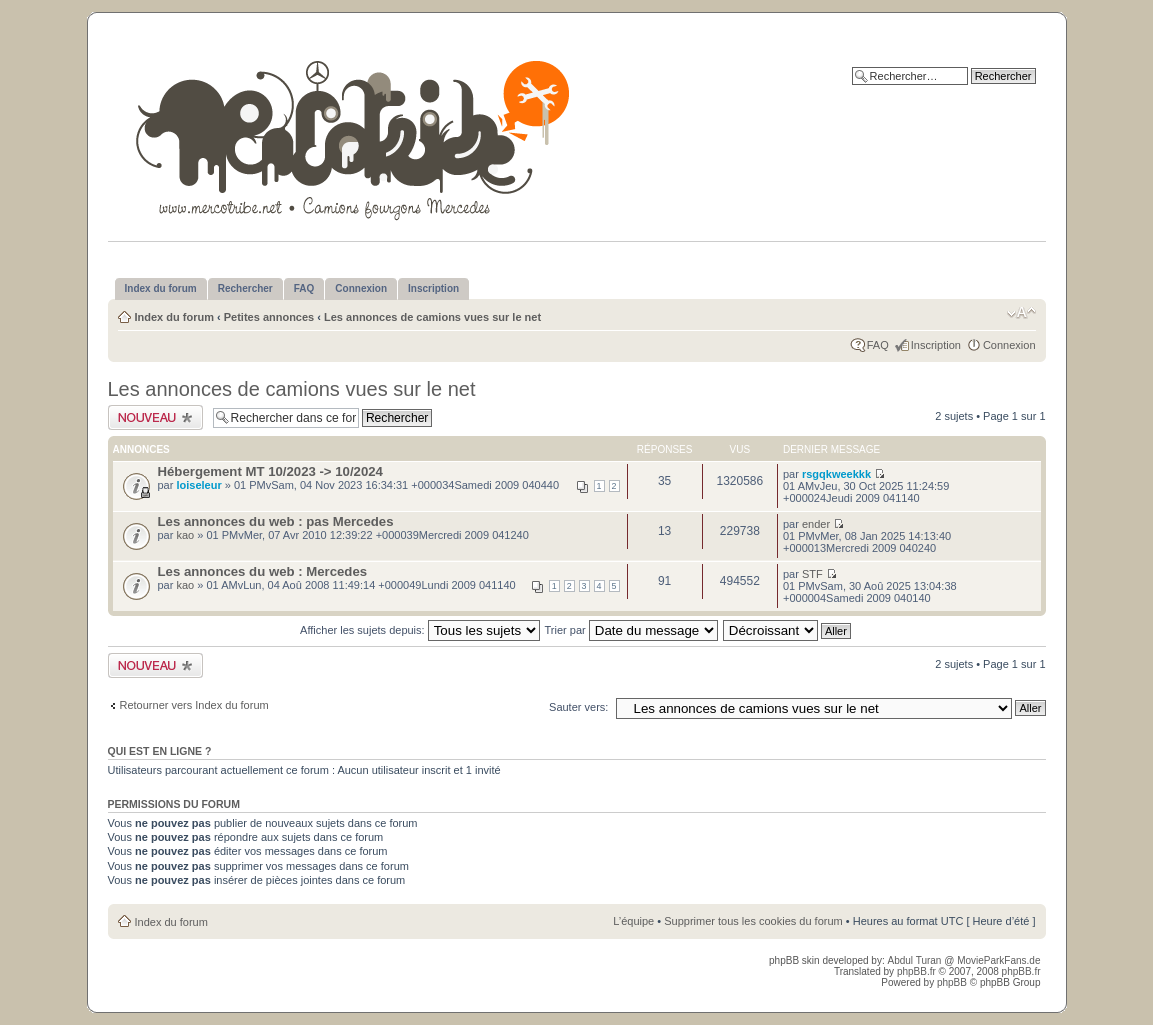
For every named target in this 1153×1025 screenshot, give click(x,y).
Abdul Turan (915, 960)
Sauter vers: (578, 707)
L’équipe (633, 921)
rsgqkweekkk (836, 474)
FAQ (878, 345)
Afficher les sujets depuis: (420, 630)
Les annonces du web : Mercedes (263, 571)
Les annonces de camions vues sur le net (432, 317)
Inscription (936, 345)
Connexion (1009, 345)
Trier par (631, 630)
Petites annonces (269, 317)
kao (185, 535)
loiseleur (198, 485)
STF (812, 574)
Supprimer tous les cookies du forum (753, 921)
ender (816, 524)
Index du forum (174, 317)
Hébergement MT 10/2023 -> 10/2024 (270, 471)
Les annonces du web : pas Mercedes (276, 521)
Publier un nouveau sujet (155, 417)
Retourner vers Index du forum (194, 705)
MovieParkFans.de (998, 960)
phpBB (952, 982)
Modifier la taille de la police (1021, 313)
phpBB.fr (916, 971)
